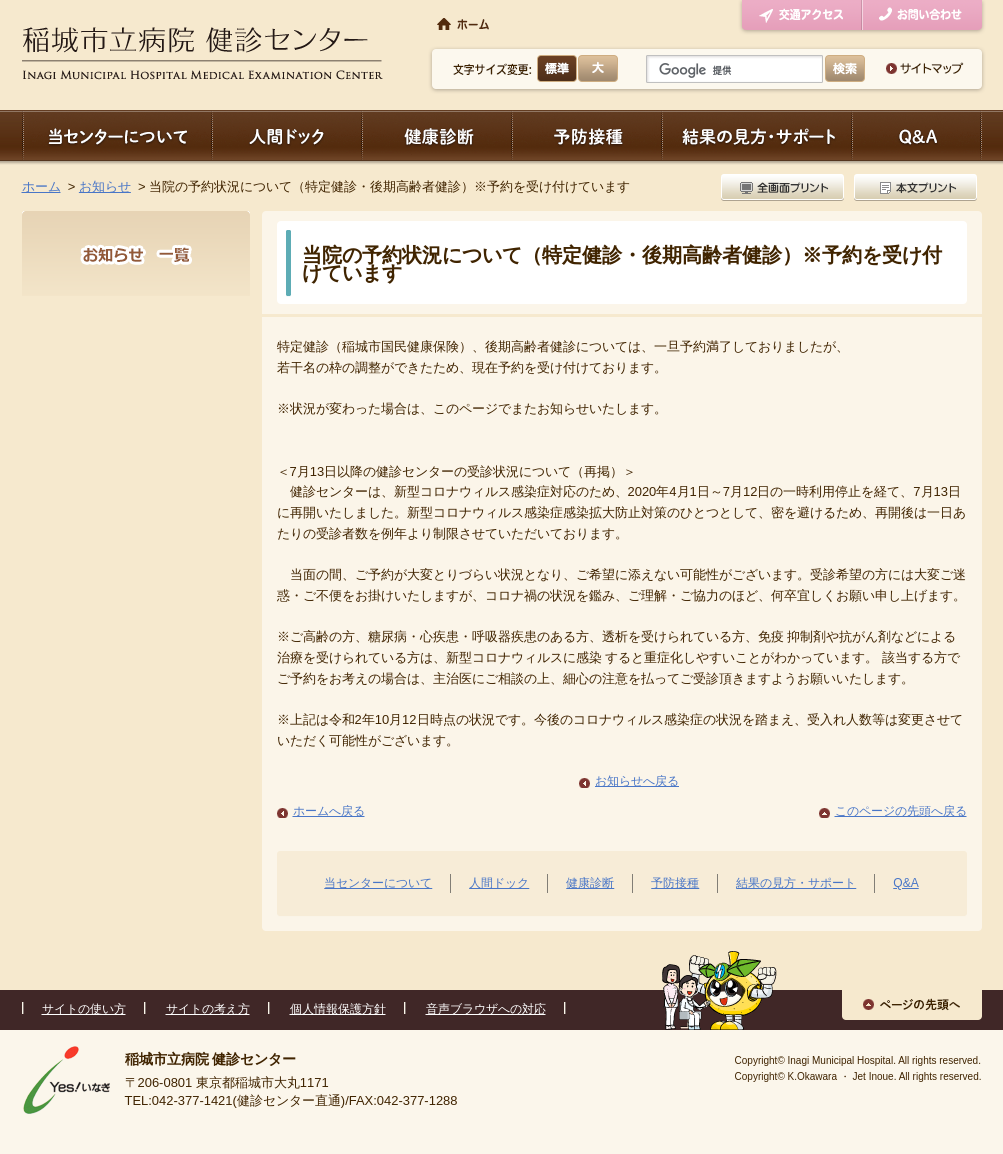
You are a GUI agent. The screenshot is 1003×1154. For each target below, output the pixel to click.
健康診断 (437, 135)
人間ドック (287, 135)
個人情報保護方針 (338, 1009)
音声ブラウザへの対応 (486, 1009)
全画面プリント (785, 187)
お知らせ (105, 186)
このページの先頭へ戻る (901, 811)
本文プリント (913, 187)
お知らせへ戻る (637, 781)
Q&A (905, 883)
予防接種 (587, 135)
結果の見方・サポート (757, 135)
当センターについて (117, 135)
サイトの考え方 (208, 1009)
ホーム (41, 186)
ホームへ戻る (329, 811)
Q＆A (917, 135)
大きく (598, 68)
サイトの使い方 (84, 1009)
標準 (557, 68)
